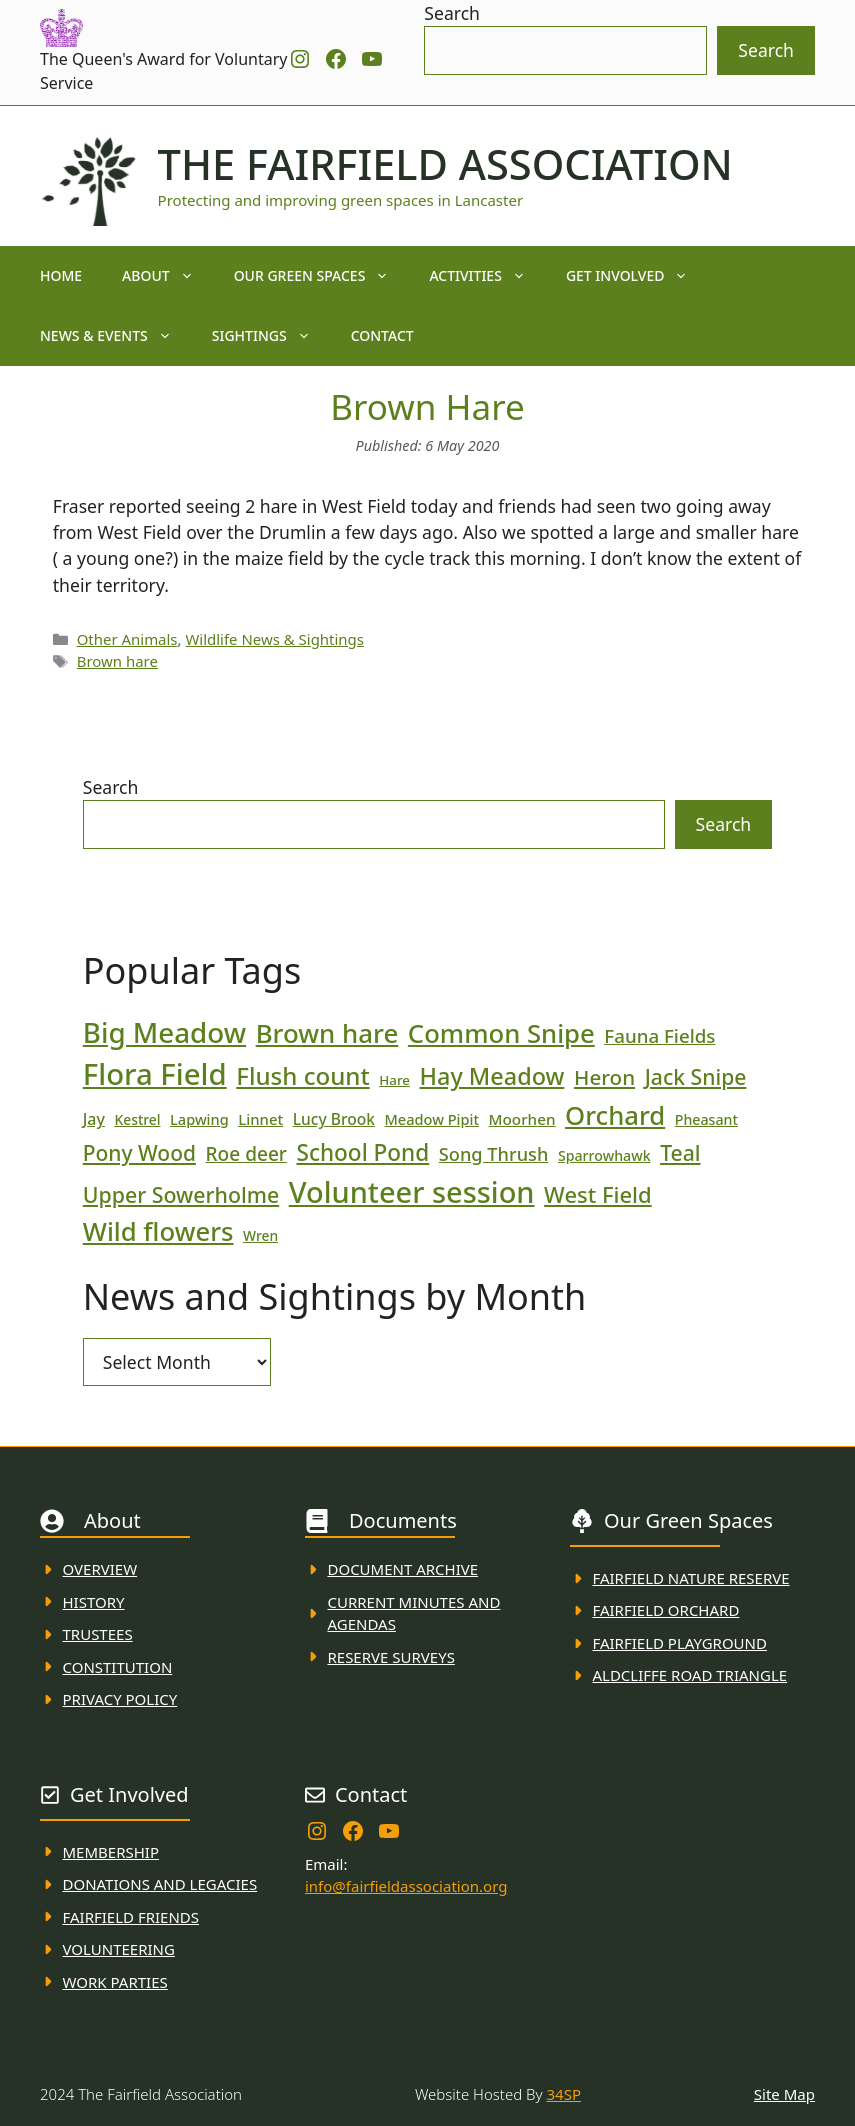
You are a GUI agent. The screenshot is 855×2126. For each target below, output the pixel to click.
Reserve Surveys (390, 1657)
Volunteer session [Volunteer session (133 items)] (412, 1191)
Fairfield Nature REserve (690, 1578)
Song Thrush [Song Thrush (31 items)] (494, 1154)
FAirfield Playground (679, 1643)
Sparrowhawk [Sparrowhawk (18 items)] (604, 1155)
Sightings (271, 336)
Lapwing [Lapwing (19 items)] (199, 1119)
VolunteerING (119, 1949)
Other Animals (127, 639)
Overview (100, 1569)
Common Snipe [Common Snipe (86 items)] (501, 1033)
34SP (564, 2094)
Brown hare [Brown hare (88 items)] (327, 1033)
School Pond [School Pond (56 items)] (362, 1152)
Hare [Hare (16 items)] (394, 1080)
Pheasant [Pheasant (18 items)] (706, 1119)
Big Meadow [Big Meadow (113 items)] (164, 1032)
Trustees (98, 1634)
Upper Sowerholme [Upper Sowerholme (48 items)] (181, 1194)
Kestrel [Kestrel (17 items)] (137, 1119)
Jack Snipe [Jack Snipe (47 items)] (696, 1076)
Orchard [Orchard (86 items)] (615, 1115)
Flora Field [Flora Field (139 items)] (155, 1074)
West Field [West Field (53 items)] (598, 1194)
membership (111, 1852)
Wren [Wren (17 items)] (260, 1235)
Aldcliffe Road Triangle (689, 1675)
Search (452, 13)
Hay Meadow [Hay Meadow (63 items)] (492, 1076)
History (94, 1602)
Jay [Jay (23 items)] (94, 1119)
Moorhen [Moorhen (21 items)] (522, 1119)
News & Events (116, 336)
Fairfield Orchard (665, 1610)
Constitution (118, 1667)
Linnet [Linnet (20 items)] (260, 1119)
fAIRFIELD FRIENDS (131, 1917)
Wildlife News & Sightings (274, 639)
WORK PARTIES (115, 1982)
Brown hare (117, 661)
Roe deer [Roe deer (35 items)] (246, 1154)
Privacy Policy (120, 1699)
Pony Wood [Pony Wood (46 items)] (139, 1153)
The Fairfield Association (445, 164)
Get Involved (637, 276)
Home (61, 275)
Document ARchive (402, 1569)
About (168, 276)
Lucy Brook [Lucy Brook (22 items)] (334, 1119)
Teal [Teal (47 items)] (680, 1152)
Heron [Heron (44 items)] (604, 1077)
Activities (487, 276)
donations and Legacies (160, 1884)
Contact (382, 335)
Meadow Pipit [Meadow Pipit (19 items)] (432, 1119)
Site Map (784, 2094)
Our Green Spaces (322, 276)
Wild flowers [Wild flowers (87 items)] (158, 1231)
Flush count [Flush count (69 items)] (303, 1075)
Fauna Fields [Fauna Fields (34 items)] (659, 1035)
